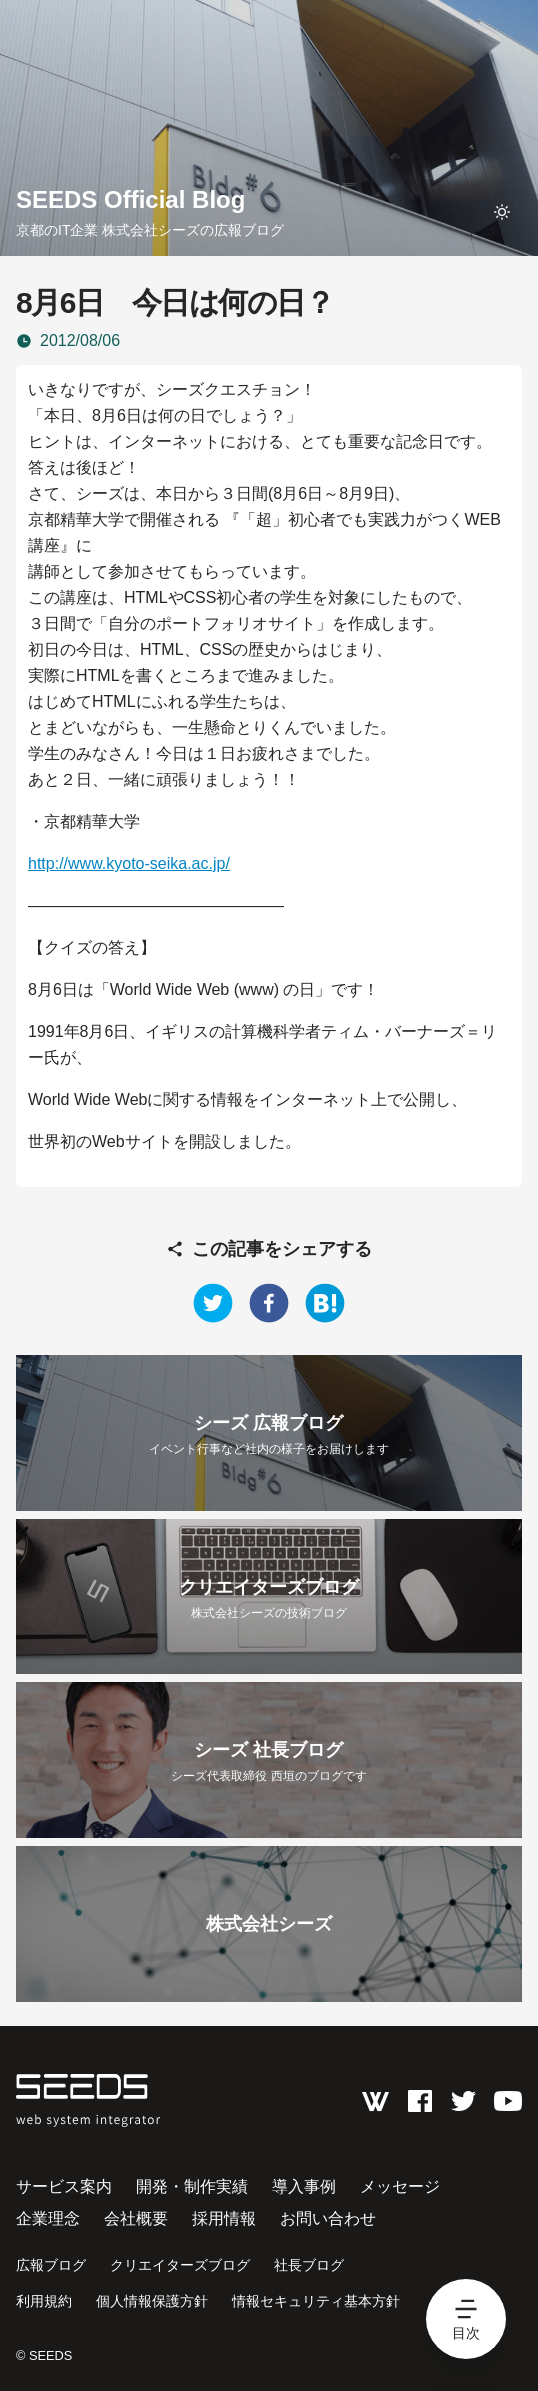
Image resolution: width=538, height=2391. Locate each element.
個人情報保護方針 (152, 2301)
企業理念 (48, 2218)
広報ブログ (51, 2265)
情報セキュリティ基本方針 (316, 2301)
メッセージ (400, 2186)
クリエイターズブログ (180, 2265)
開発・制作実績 (192, 2186)
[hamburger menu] (466, 2319)
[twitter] (213, 1303)
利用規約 (44, 2301)
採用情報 (224, 2218)
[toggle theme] (502, 212)
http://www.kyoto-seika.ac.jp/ (129, 863)
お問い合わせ (328, 2218)
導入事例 (304, 2186)
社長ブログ (309, 2265)
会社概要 (136, 2218)
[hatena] (325, 1303)
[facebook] (269, 1303)
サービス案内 (64, 2186)
